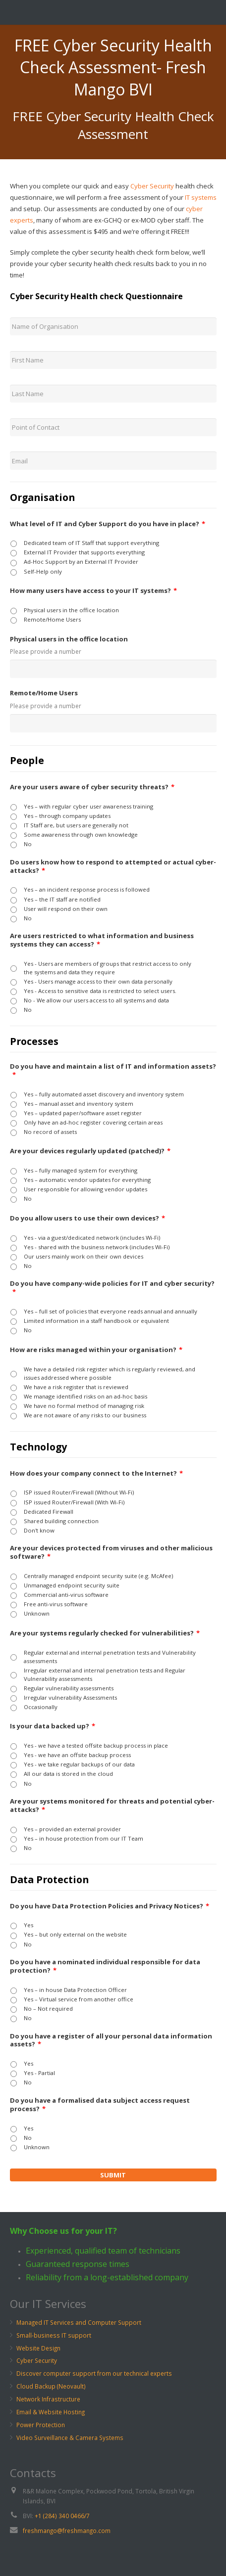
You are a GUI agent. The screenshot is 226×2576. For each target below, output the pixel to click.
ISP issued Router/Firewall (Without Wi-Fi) (79, 1492)
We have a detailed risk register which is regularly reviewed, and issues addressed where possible (109, 1373)
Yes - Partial (39, 2073)
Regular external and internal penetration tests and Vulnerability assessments (110, 1657)
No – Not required (48, 2008)
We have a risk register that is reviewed (76, 1387)
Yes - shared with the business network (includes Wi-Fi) (97, 1247)
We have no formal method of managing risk (84, 1405)
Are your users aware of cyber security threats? (92, 787)
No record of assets (50, 1131)
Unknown (37, 1613)
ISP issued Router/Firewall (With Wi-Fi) (74, 1502)
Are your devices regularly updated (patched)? (90, 1151)
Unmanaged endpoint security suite (71, 1585)
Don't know (39, 1530)
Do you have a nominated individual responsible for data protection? (105, 1966)
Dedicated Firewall (48, 1511)
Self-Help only (43, 571)
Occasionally (40, 1707)
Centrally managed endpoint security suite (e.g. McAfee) (98, 1576)
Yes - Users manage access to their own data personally (98, 981)
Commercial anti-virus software (66, 1594)
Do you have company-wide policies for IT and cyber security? (112, 1287)
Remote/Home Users (52, 619)
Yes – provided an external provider (72, 1829)
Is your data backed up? (52, 1726)
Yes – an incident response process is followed (87, 889)
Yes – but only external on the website (75, 1934)
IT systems (201, 197)
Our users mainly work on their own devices (83, 1256)
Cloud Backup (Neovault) (51, 2386)
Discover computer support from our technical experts (94, 2373)
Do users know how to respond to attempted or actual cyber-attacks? (113, 866)
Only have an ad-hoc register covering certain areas (93, 1122)
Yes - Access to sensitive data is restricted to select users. (100, 990)
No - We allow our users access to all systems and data (96, 1000)
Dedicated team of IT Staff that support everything (91, 542)
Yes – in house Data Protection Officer (75, 1989)
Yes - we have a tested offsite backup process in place (96, 1745)
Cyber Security (152, 185)
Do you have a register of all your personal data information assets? (111, 2040)
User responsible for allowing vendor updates (85, 1189)
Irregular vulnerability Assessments (70, 1697)
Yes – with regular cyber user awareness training (88, 806)
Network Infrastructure (48, 2399)
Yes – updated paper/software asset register (83, 1113)
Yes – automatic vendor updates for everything (87, 1179)
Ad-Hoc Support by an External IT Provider (81, 561)
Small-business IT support (53, 2335)
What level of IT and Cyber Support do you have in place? (107, 524)
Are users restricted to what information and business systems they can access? (102, 940)
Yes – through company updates (67, 815)
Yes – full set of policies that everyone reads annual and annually (110, 1311)
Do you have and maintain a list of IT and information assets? (113, 1070)
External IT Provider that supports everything (84, 552)
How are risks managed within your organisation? (96, 1350)
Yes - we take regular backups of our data (79, 1764)
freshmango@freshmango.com (67, 2530)
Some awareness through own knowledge (81, 834)
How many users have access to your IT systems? (93, 591)
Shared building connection (61, 1521)
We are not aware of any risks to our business (85, 1415)
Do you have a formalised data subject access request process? (100, 2104)
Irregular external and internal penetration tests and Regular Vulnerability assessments (104, 1674)
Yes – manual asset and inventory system (78, 1103)
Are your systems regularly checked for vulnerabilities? (105, 1633)
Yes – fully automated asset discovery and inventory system (104, 1094)
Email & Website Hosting (50, 2412)
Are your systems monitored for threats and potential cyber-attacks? (112, 1805)
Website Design (38, 2348)
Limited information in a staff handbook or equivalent (96, 1320)
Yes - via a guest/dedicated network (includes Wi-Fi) (92, 1237)
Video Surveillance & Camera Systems (69, 2437)
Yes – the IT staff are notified (62, 899)
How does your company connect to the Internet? (96, 1473)
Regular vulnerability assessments (68, 1688)
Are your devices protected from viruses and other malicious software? (111, 1552)
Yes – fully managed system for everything (80, 1170)
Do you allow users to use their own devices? (87, 1218)
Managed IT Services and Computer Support (78, 2322)
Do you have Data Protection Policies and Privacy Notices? (109, 1906)
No (28, 844)
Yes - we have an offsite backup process (77, 1755)
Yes (28, 1925)
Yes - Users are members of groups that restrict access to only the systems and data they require (107, 968)
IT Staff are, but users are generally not (76, 825)
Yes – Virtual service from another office (78, 1999)
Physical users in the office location (71, 610)
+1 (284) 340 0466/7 (62, 2516)
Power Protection (40, 2425)
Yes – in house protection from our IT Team (83, 1838)
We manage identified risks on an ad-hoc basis (85, 1396)
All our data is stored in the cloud (68, 1773)
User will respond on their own (66, 908)
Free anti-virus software (56, 1604)
